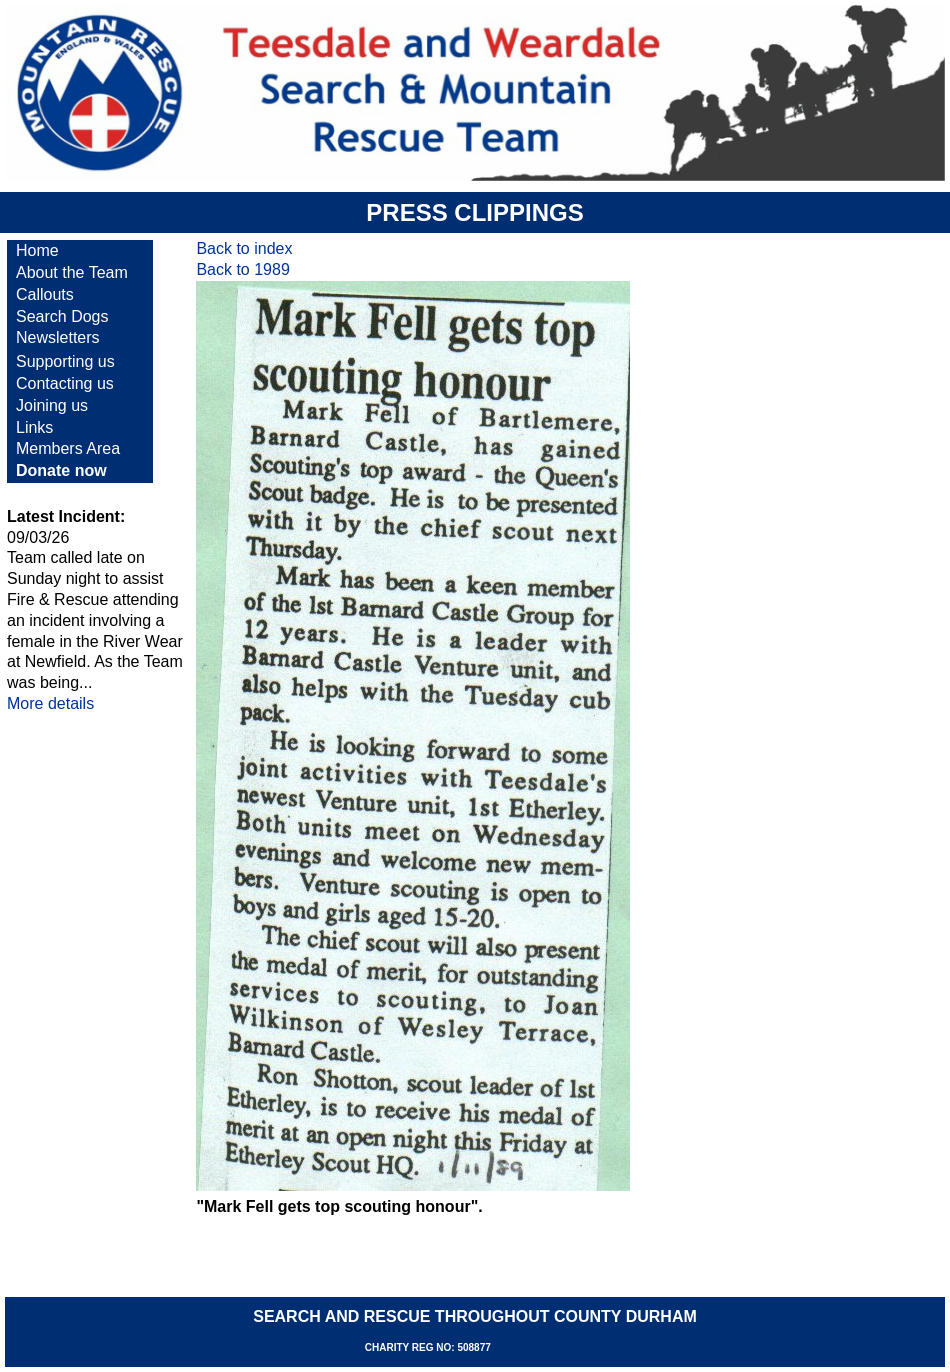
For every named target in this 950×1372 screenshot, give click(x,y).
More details (50, 703)
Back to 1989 (242, 269)
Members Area (68, 448)
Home (37, 250)
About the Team (72, 272)
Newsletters (58, 337)
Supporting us (65, 361)
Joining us (52, 405)
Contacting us (65, 383)
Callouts (45, 294)
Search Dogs (62, 316)
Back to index (244, 248)
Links (34, 427)
